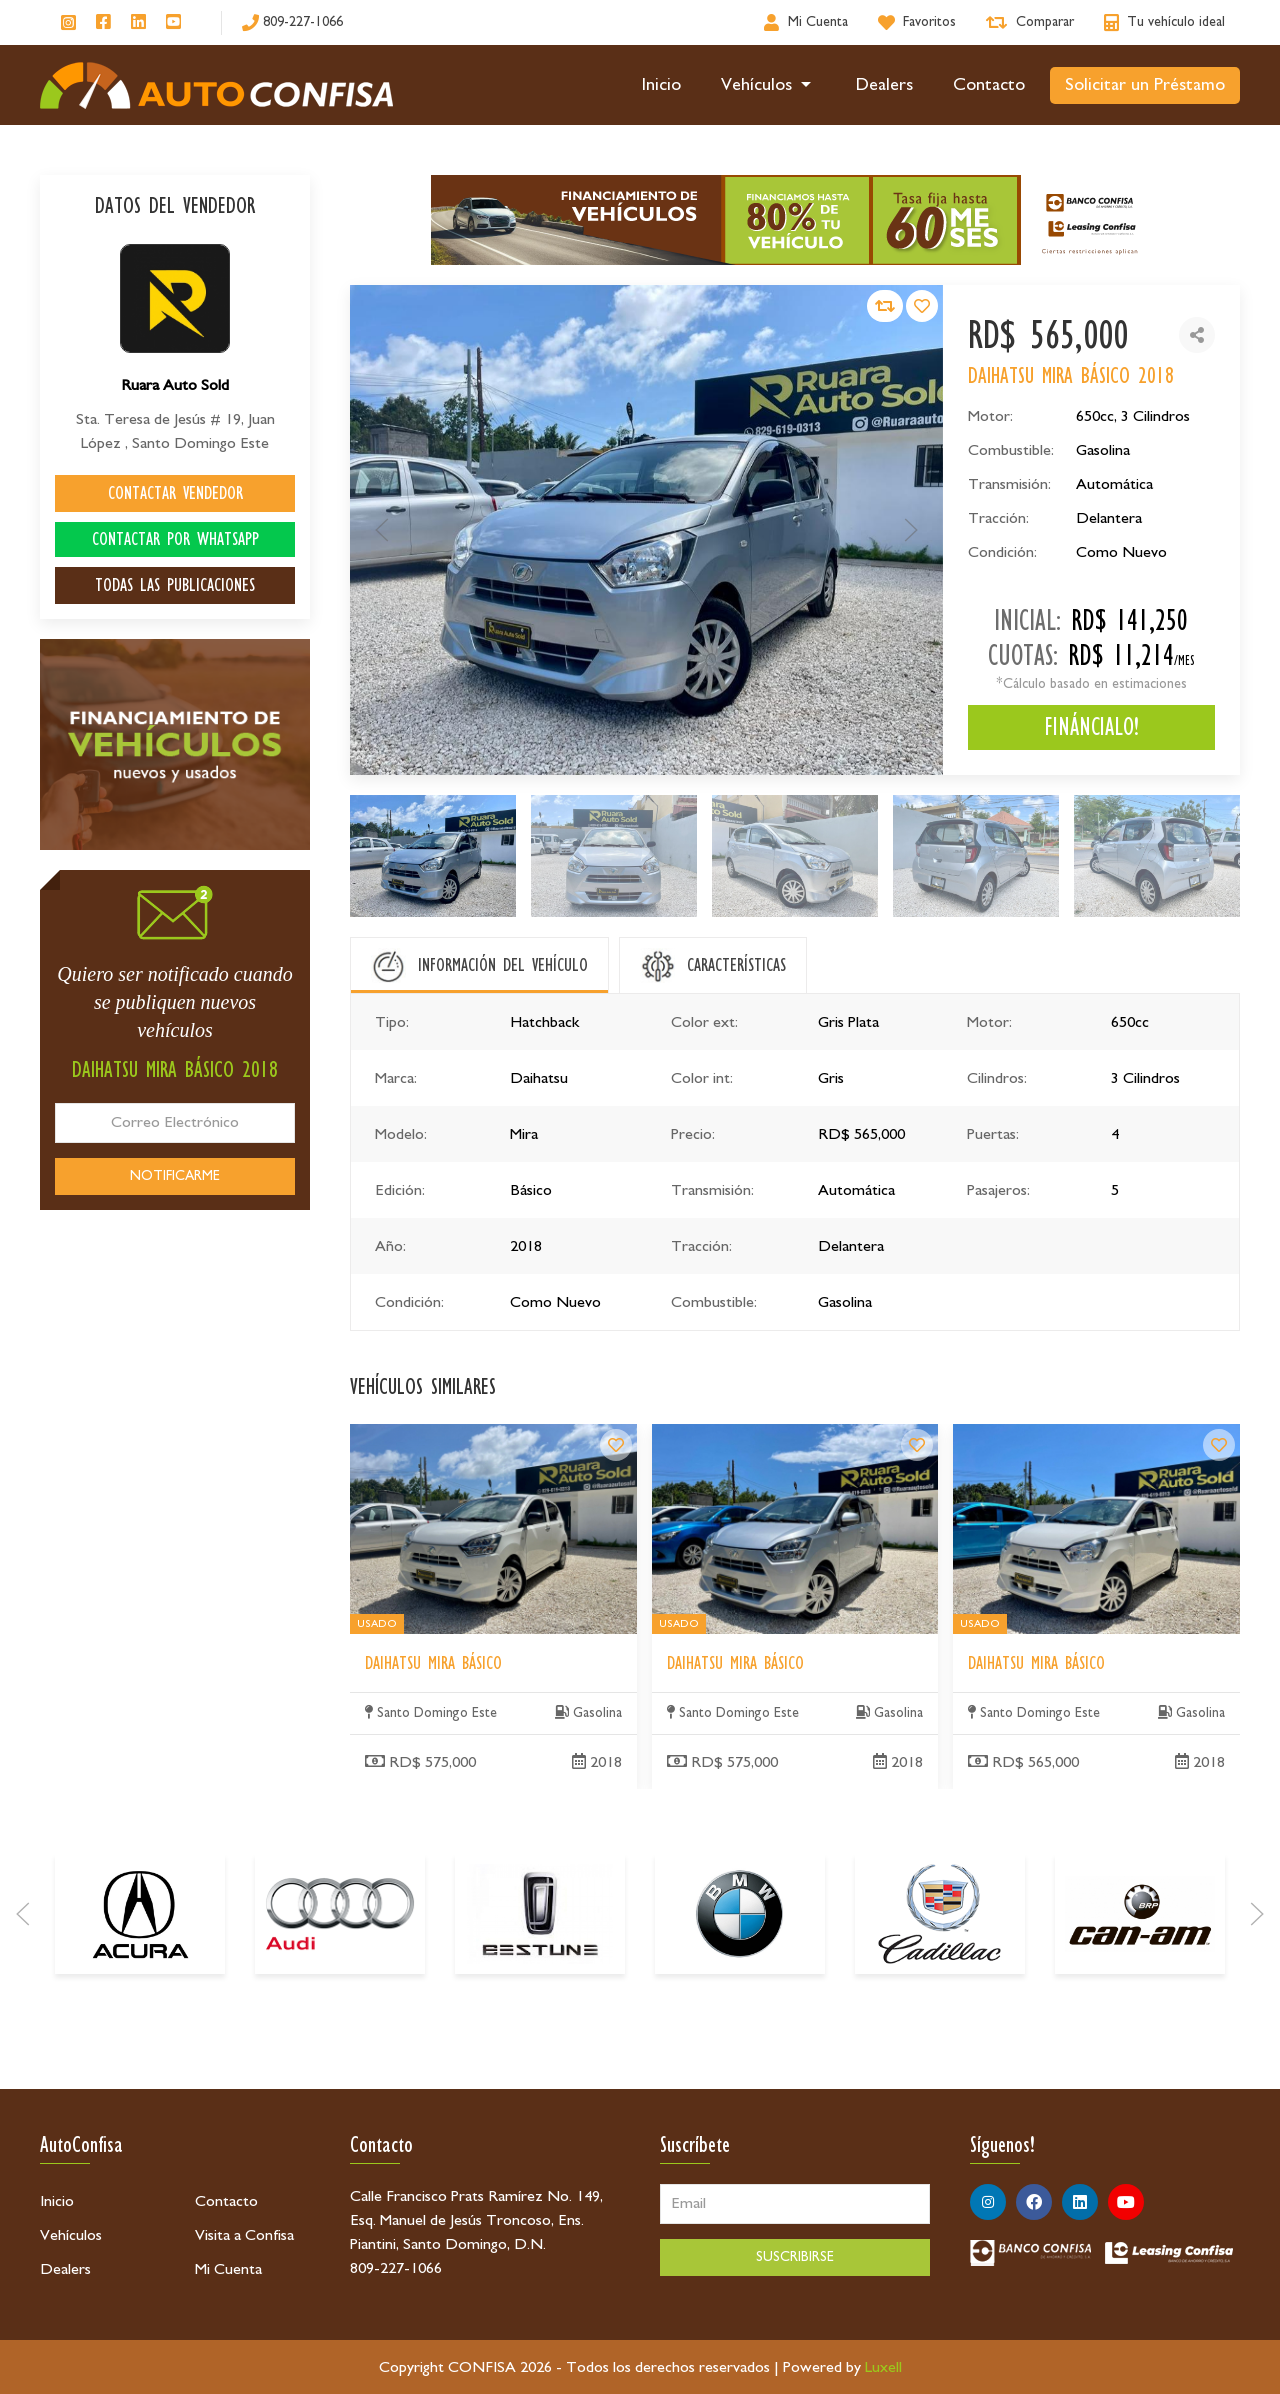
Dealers (884, 85)
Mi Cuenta (228, 2269)
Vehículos (769, 85)
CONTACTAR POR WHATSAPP (175, 539)
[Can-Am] (1140, 2042)
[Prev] (23, 2042)
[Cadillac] (940, 2042)
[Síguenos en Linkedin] (138, 23)
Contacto (989, 85)
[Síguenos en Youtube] (173, 23)
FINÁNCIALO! (1091, 727)
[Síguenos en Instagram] (68, 22)
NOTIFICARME (175, 1176)
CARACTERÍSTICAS (736, 965)
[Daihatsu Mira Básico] (616, 1632)
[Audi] (340, 2042)
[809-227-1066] (292, 22)
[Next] (1257, 2042)
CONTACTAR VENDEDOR (175, 493)
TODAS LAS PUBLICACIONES (175, 585)
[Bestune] (540, 2042)
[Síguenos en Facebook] (103, 23)
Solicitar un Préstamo (1145, 85)
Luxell (883, 2367)
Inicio (661, 85)
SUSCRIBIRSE (795, 2257)
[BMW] (740, 2042)
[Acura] (140, 2042)
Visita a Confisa (244, 2235)
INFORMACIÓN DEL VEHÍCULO (503, 965)
